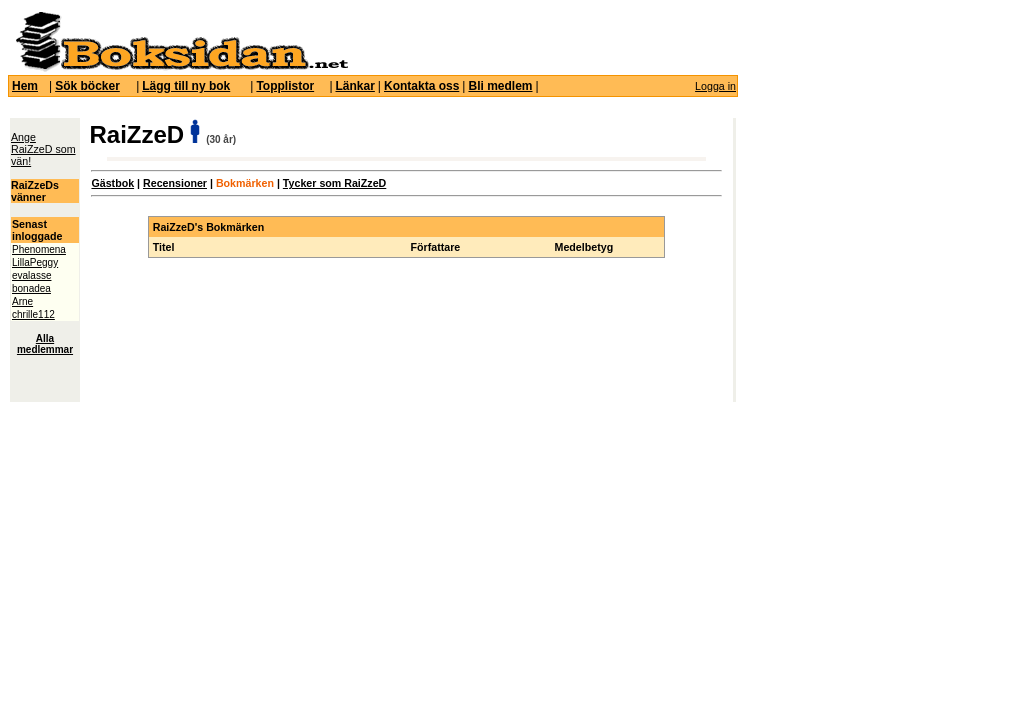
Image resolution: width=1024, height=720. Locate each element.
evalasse (31, 275)
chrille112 (33, 314)
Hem (25, 86)
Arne (22, 301)
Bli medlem (500, 86)
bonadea (31, 288)
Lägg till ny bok (186, 86)
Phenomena (39, 249)
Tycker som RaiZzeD (334, 183)
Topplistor (285, 86)
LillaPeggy (35, 262)
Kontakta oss (421, 86)
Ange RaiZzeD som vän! (43, 149)
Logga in (715, 86)
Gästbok (112, 183)
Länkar (355, 86)
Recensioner (175, 183)
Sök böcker (87, 86)
